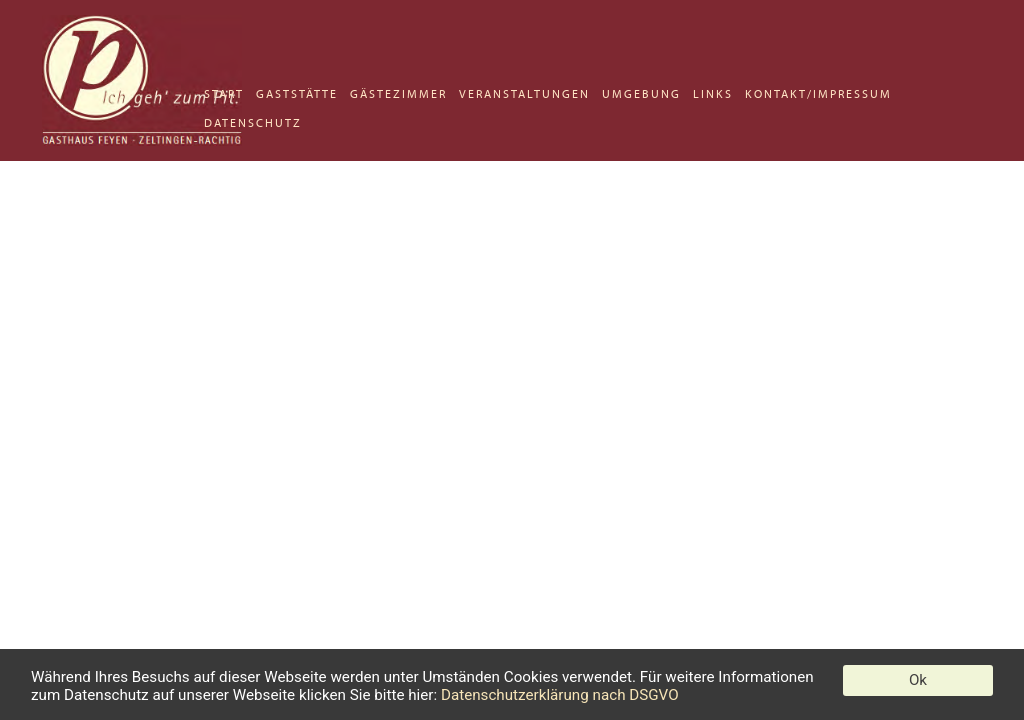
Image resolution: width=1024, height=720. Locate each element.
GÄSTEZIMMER (398, 94)
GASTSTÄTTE (297, 94)
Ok (918, 680)
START (224, 94)
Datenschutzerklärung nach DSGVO (560, 695)
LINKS (713, 94)
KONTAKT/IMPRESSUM (818, 94)
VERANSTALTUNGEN (524, 94)
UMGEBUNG (641, 94)
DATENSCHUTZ (253, 123)
